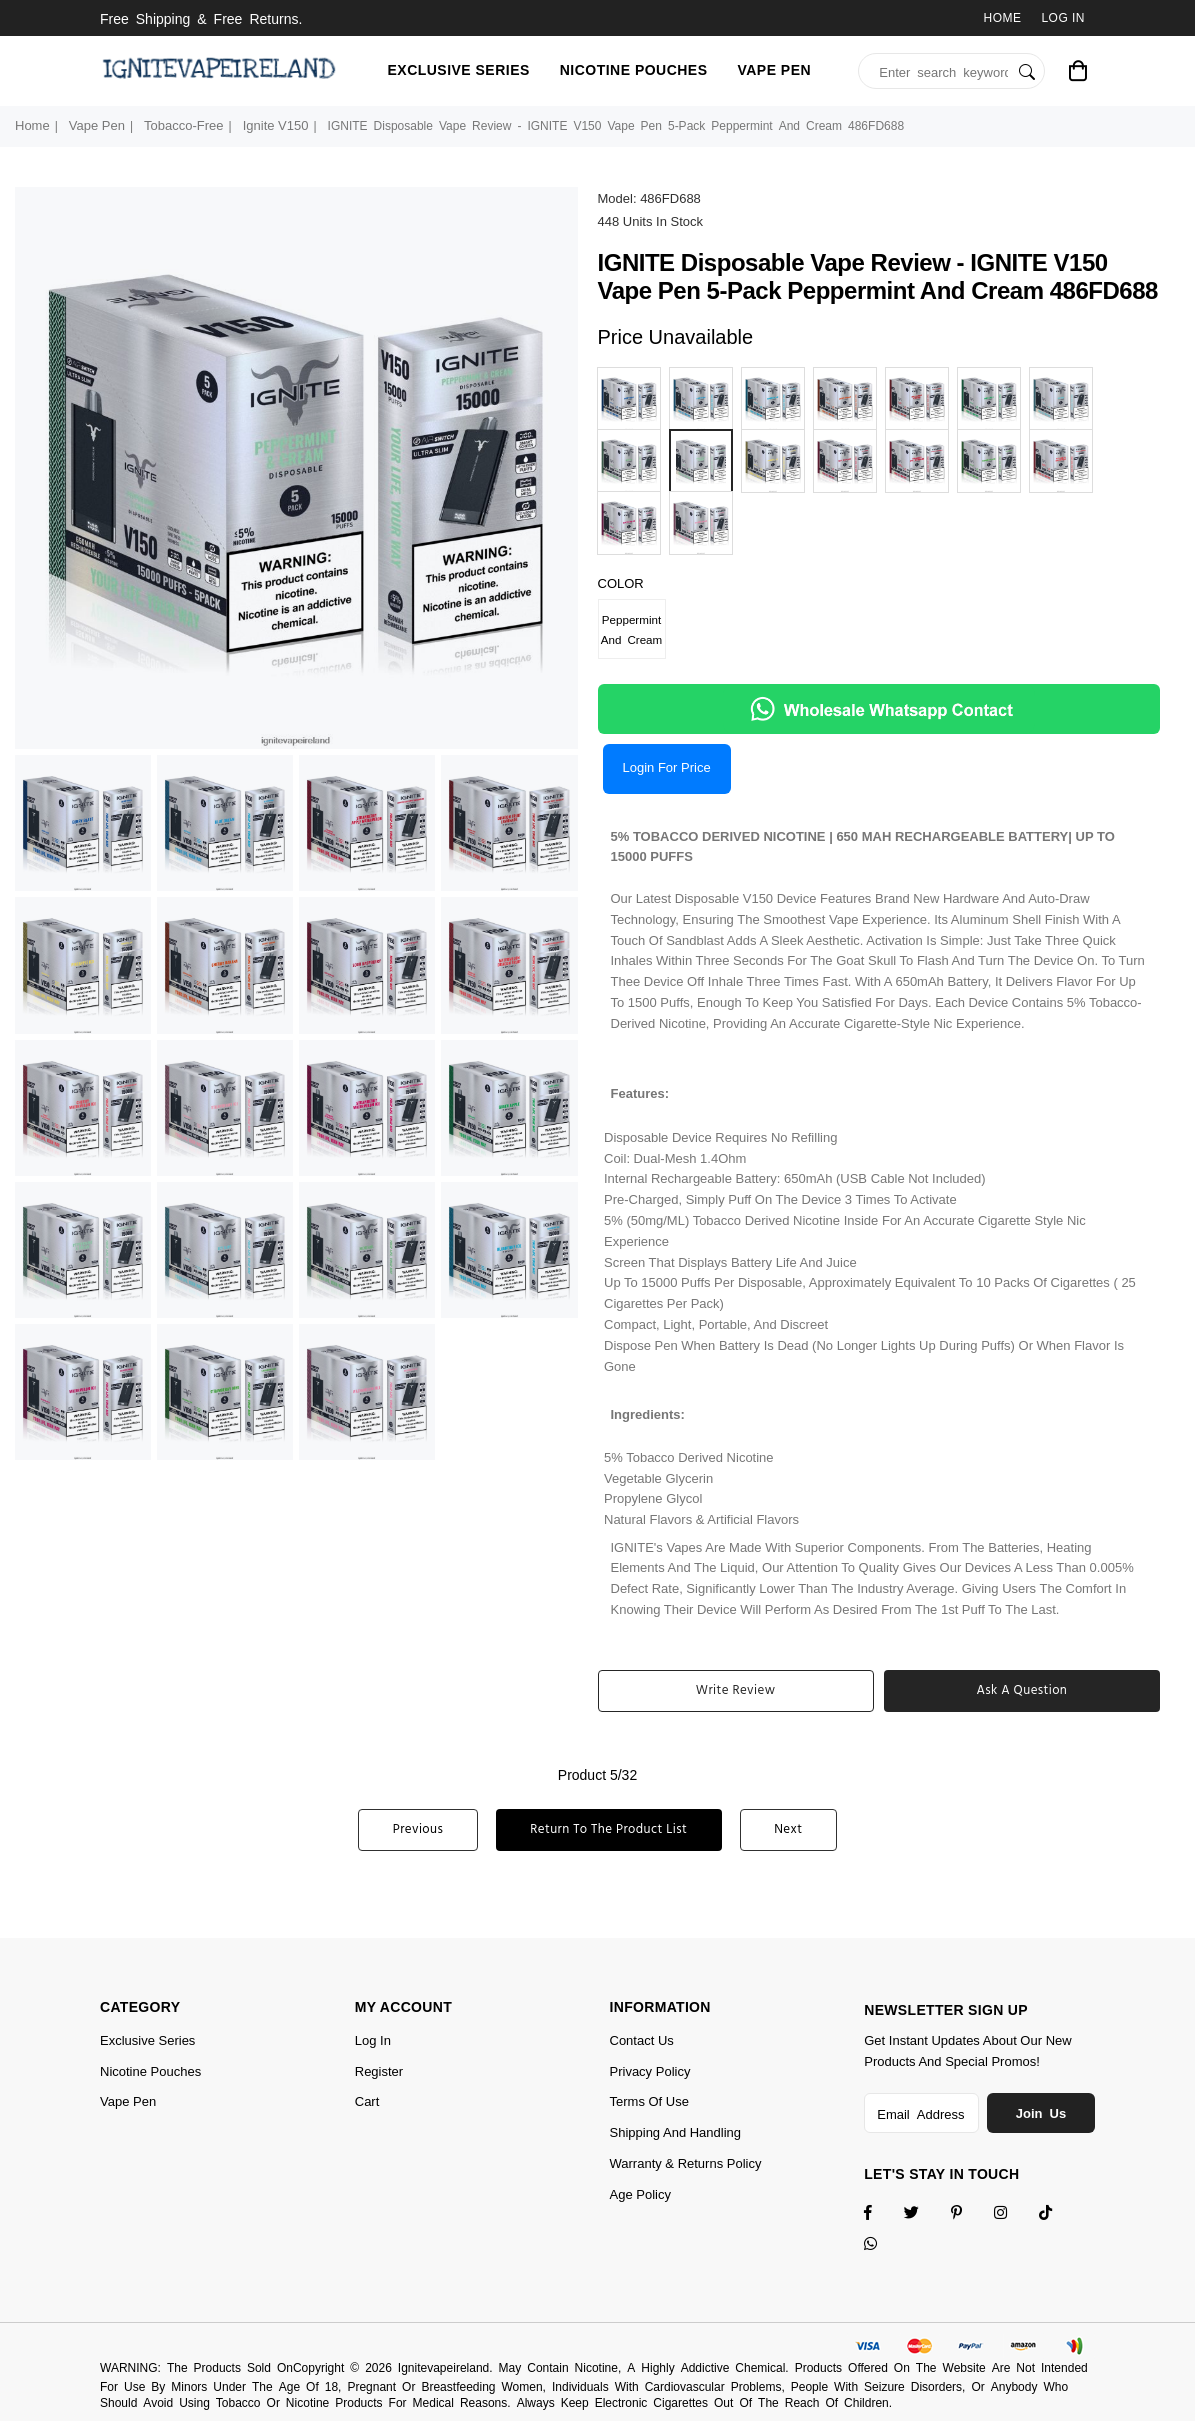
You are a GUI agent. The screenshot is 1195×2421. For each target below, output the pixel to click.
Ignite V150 (276, 125)
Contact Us (642, 2040)
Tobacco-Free (183, 125)
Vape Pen (774, 70)
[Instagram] (969, 2214)
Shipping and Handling (676, 2132)
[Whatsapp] (883, 2245)
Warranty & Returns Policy (686, 2163)
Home (1003, 18)
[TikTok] (1058, 2214)
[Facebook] (881, 2214)
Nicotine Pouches (634, 70)
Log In (1063, 18)
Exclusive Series (459, 70)
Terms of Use (649, 2101)
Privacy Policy (650, 2071)
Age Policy (640, 2194)
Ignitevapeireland (443, 2368)
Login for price (667, 767)
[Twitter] (924, 2214)
